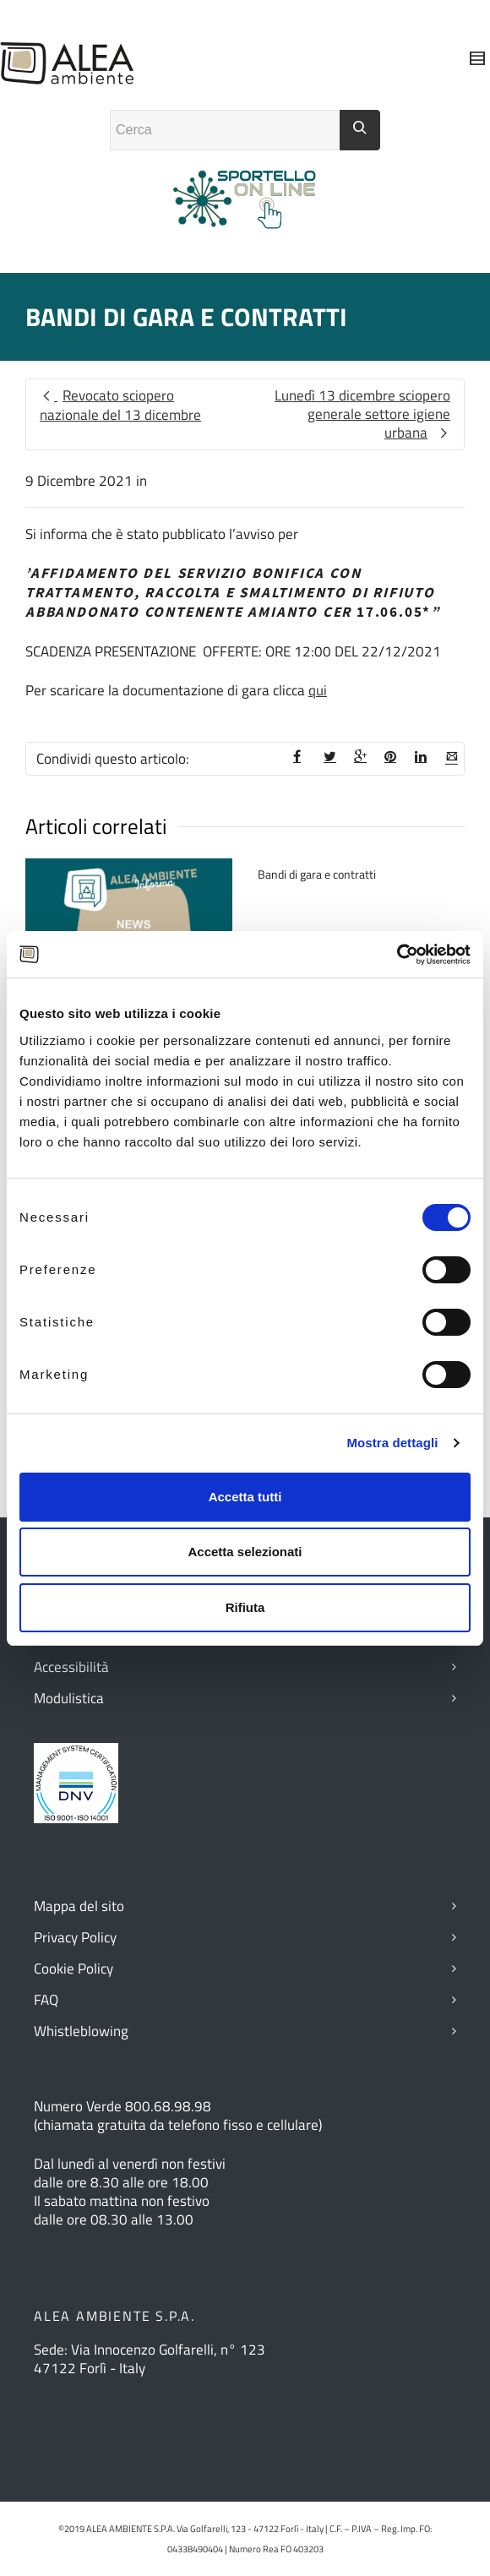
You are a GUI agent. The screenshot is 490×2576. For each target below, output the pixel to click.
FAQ (46, 2000)
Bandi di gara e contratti (317, 874)
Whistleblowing (81, 2031)
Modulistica (69, 1698)
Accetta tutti (245, 1497)
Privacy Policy (75, 1937)
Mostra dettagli (392, 1442)
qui (317, 690)
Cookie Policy (73, 1969)
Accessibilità (71, 1667)
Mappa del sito (79, 1906)
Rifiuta (245, 1607)
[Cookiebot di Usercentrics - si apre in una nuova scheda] (397, 955)
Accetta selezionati (245, 1551)
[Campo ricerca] (225, 130)
